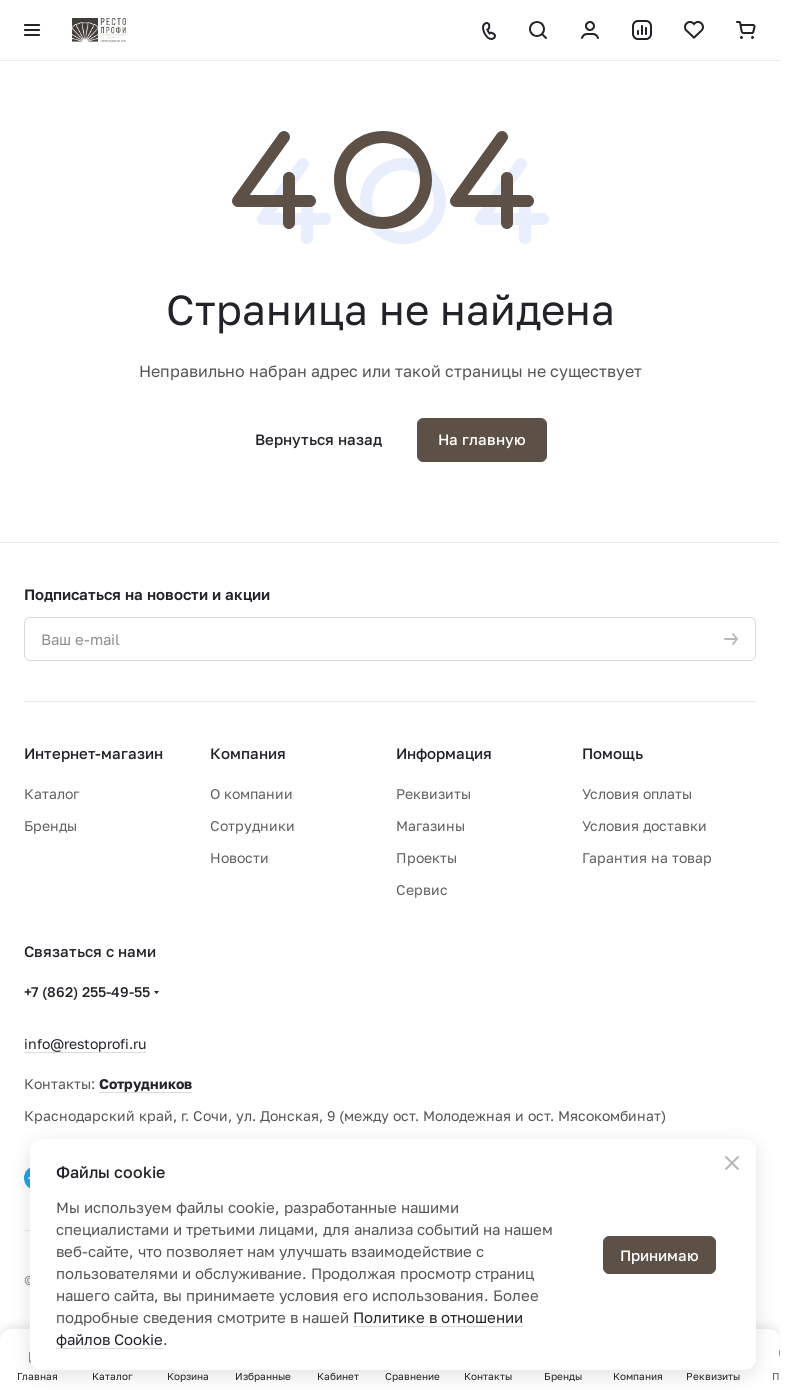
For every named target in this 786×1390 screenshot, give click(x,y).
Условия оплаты (637, 793)
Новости (239, 857)
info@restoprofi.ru (85, 1043)
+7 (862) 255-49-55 (87, 991)
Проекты (426, 857)
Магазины (430, 825)
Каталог (51, 793)
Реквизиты (433, 793)
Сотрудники (252, 825)
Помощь (612, 753)
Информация (444, 753)
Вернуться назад (318, 439)
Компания (248, 753)
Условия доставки (644, 825)
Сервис (422, 889)
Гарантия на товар (647, 857)
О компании (251, 793)
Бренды (50, 825)
